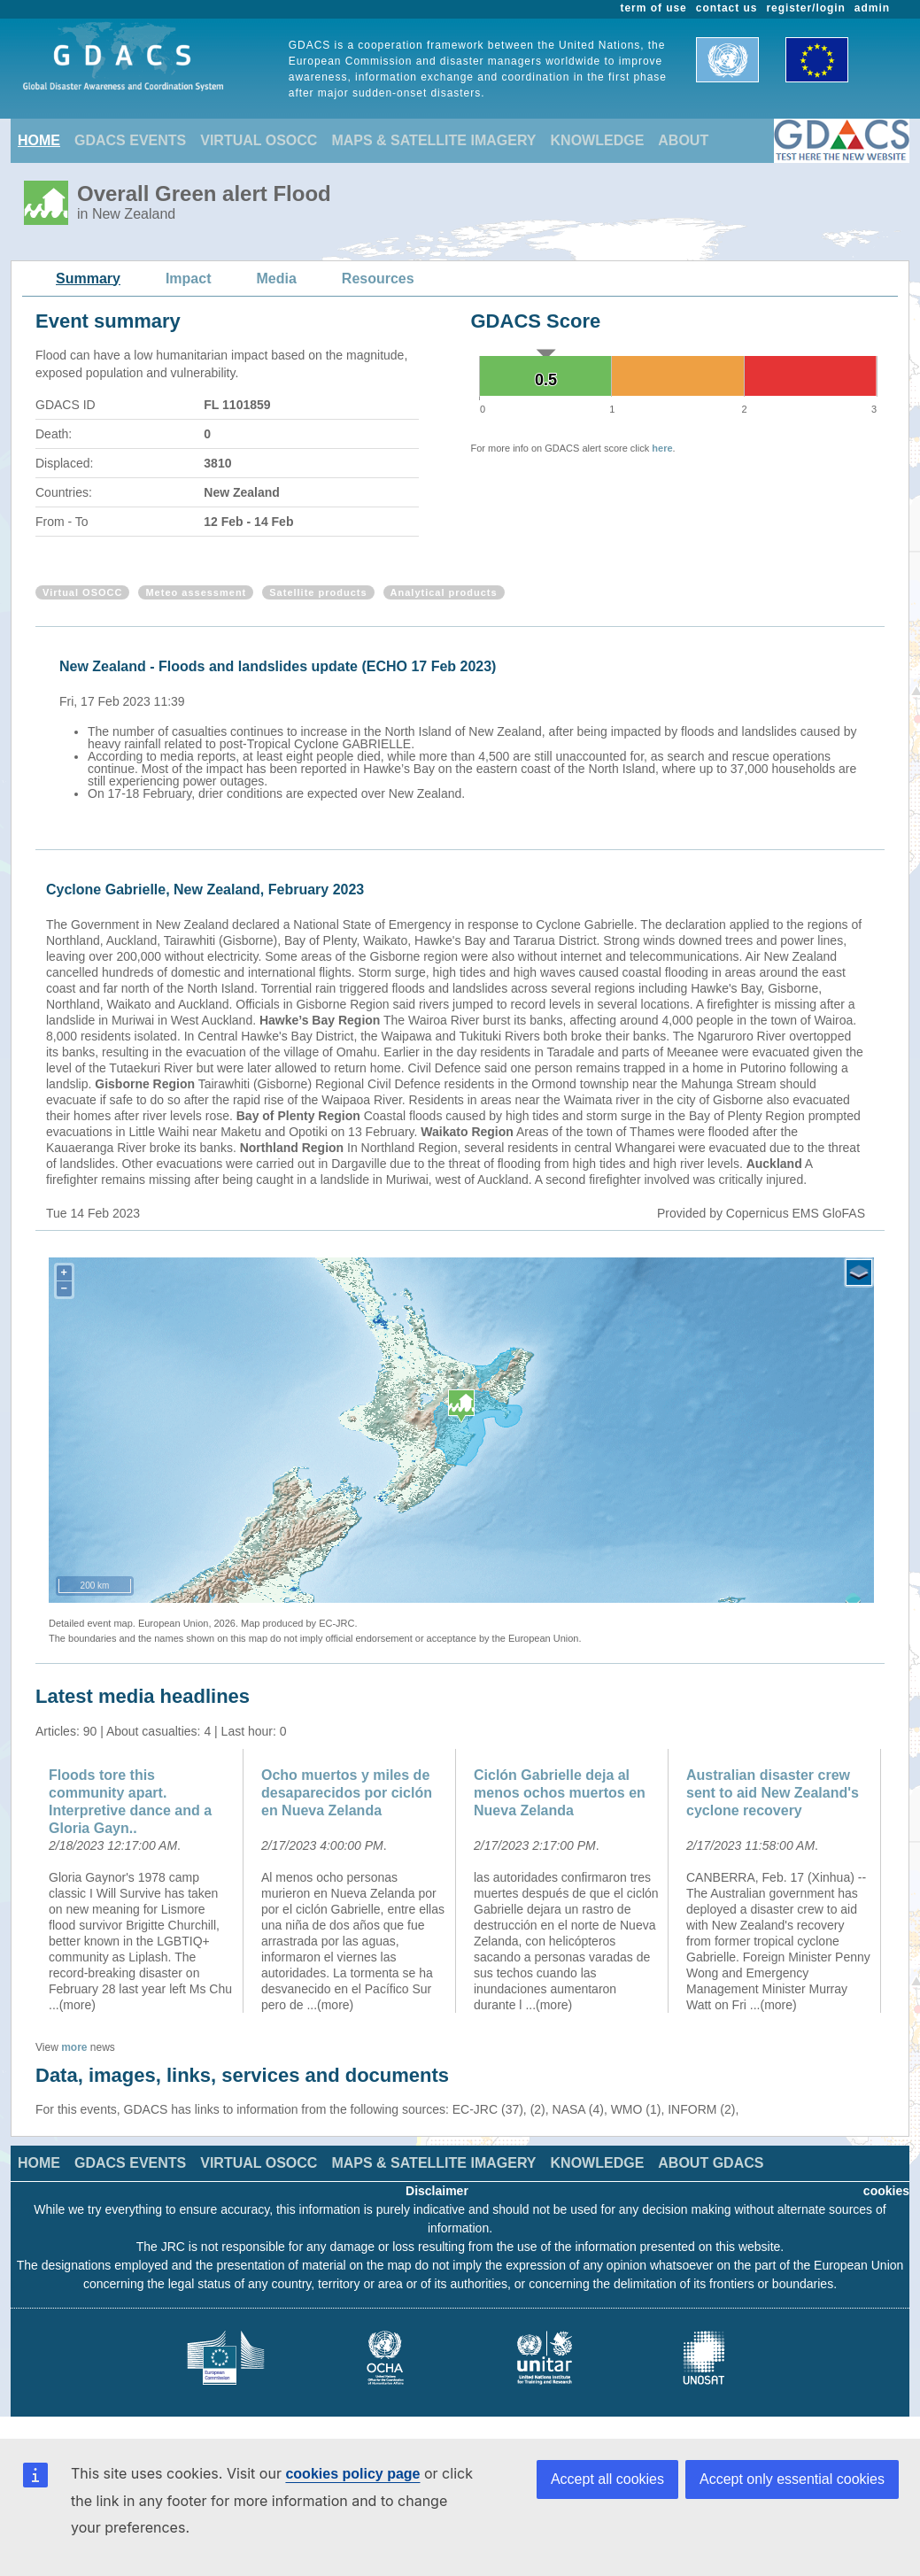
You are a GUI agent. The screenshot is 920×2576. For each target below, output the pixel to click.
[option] (464, 727)
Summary (88, 278)
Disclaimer (437, 2191)
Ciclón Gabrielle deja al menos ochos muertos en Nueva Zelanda (560, 1793)
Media (277, 278)
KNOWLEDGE (598, 140)
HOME (39, 140)
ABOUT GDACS (710, 2162)
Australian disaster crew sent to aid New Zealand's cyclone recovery (772, 1793)
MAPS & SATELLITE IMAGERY (433, 140)
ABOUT (683, 140)
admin (872, 8)
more (74, 2047)
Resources (378, 278)
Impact (189, 278)
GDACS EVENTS (130, 140)
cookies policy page (352, 2473)
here (662, 448)
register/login (805, 8)
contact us (727, 8)
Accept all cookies (607, 2479)
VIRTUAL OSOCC (258, 140)
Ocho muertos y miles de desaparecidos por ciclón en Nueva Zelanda (346, 1793)
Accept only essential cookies (792, 2479)
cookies (886, 2191)
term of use (654, 8)
